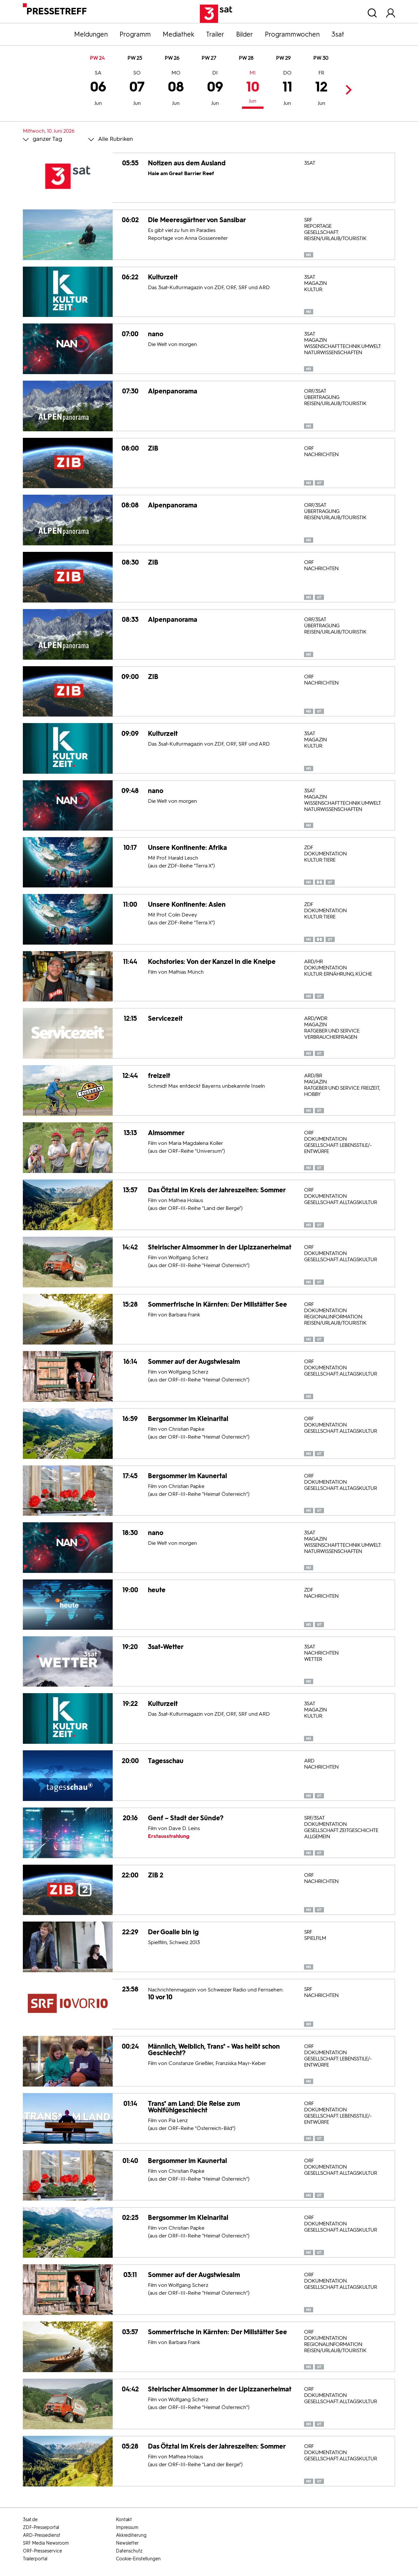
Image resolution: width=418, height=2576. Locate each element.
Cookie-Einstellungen (138, 2559)
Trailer (215, 34)
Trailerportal (35, 2559)
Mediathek (178, 34)
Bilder (244, 34)
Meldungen (91, 34)
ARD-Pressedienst (41, 2535)
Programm (135, 34)
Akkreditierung (131, 2535)
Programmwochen (292, 34)
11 (287, 89)
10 (253, 88)
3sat (337, 34)
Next (346, 89)
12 (321, 89)
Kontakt (124, 2519)
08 (176, 89)
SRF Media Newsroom (46, 2543)
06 (98, 89)
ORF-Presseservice (42, 2551)
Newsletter (127, 2543)
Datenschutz (129, 2551)
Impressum (127, 2527)
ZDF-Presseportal (41, 2527)
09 (215, 89)
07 (137, 89)
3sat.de (30, 2519)
